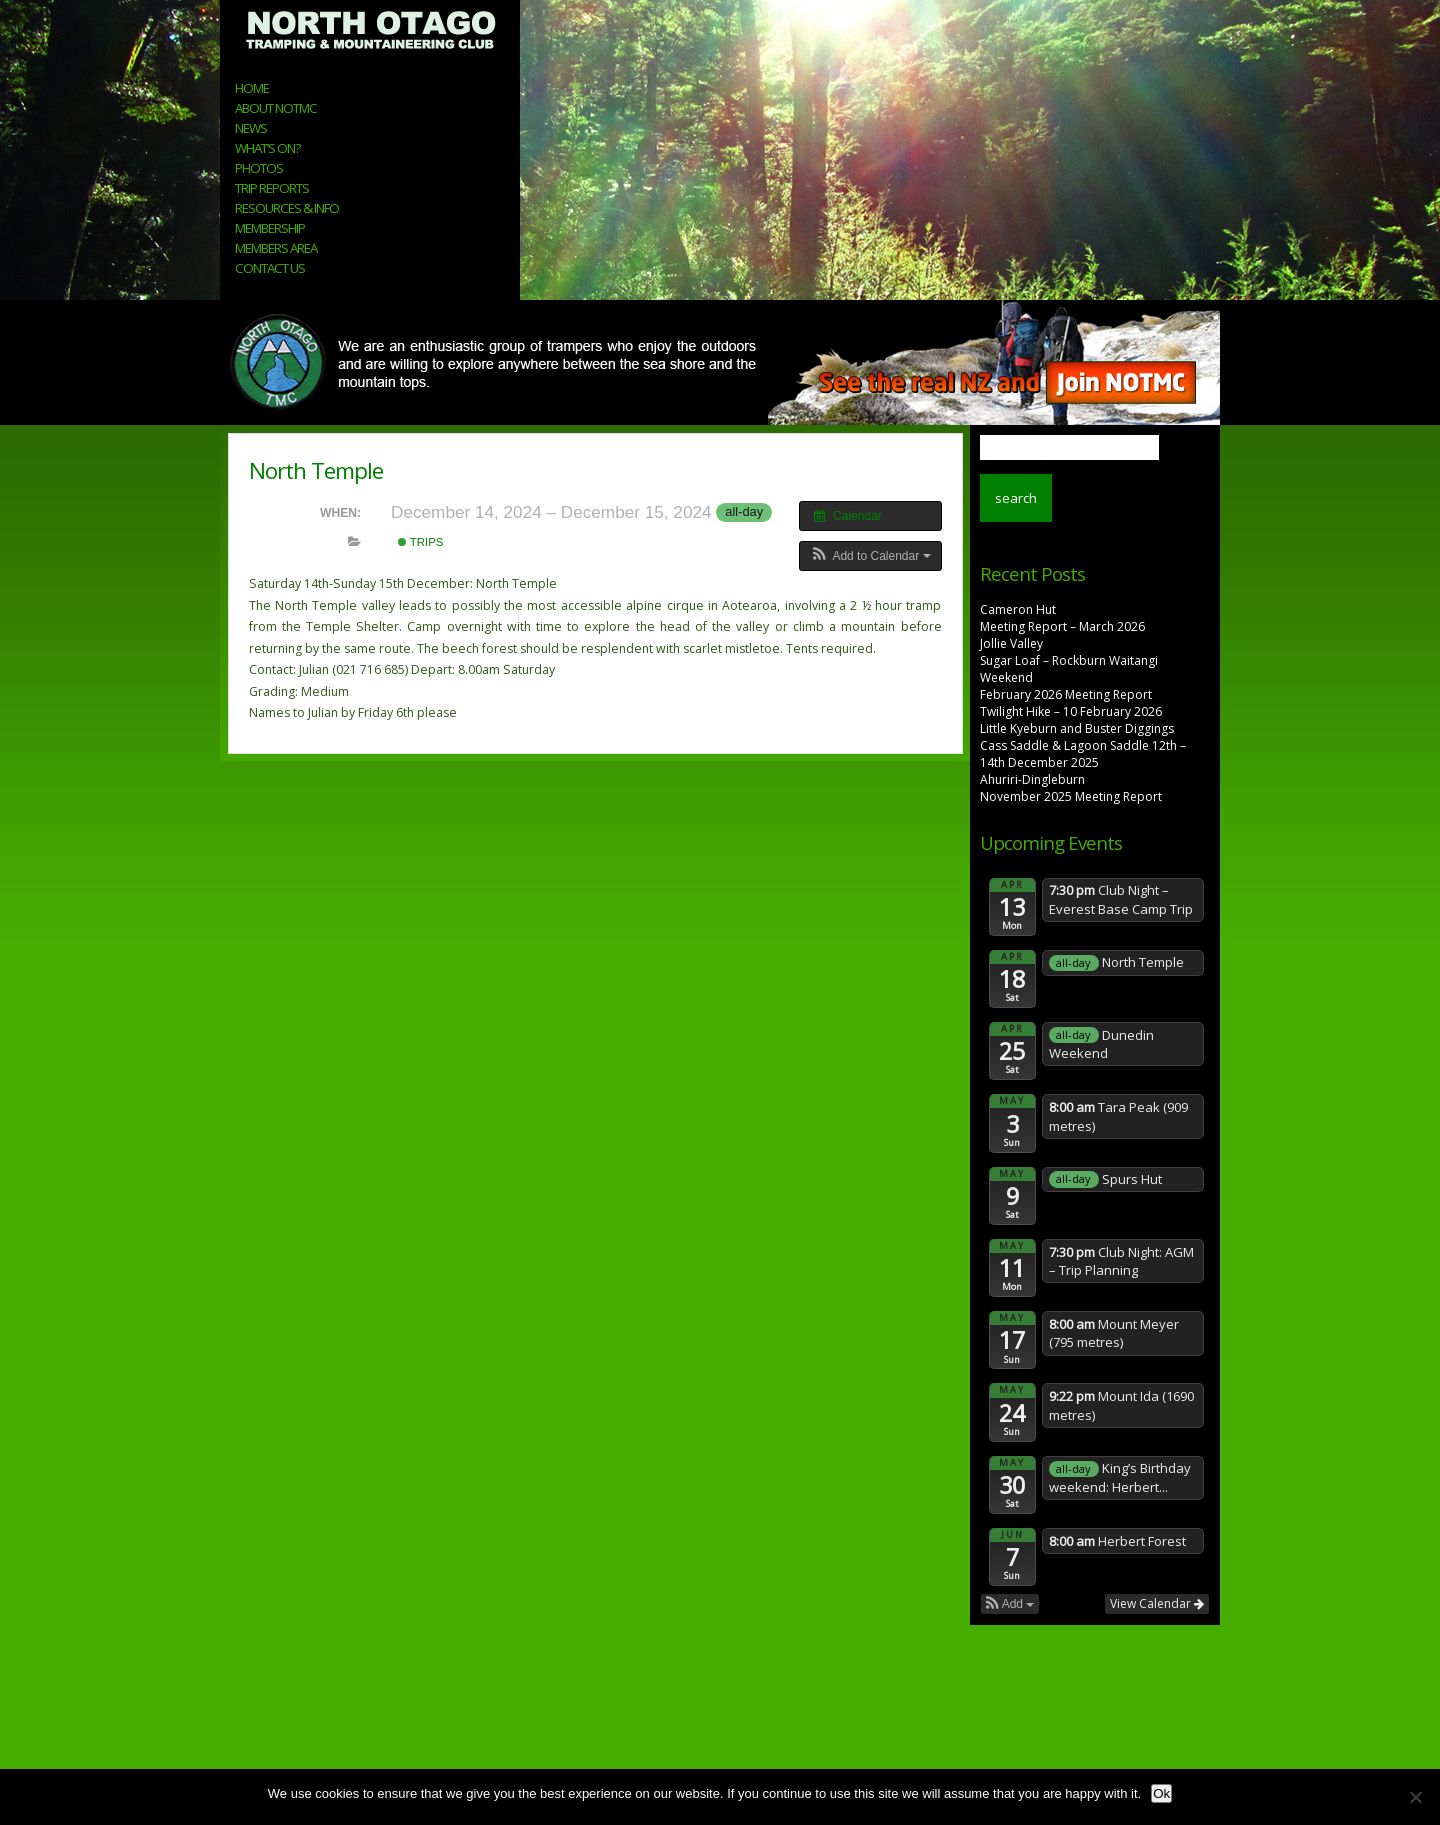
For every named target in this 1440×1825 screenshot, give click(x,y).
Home (252, 88)
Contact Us (270, 268)
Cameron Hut (1018, 609)
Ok (1161, 1793)
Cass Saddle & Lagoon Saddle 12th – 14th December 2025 (1083, 754)
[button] (870, 556)
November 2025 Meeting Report (1071, 796)
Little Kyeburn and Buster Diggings (1077, 728)
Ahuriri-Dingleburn (1032, 779)
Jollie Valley (1011, 643)
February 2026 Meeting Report (1066, 694)
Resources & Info (287, 208)
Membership (270, 228)
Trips (421, 542)
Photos (259, 168)
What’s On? (267, 148)
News (251, 128)
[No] (1415, 1797)
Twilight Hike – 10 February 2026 (1071, 711)
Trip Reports (272, 188)
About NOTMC (276, 108)
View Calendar (1157, 1603)
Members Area (276, 248)
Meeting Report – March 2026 (1062, 626)
